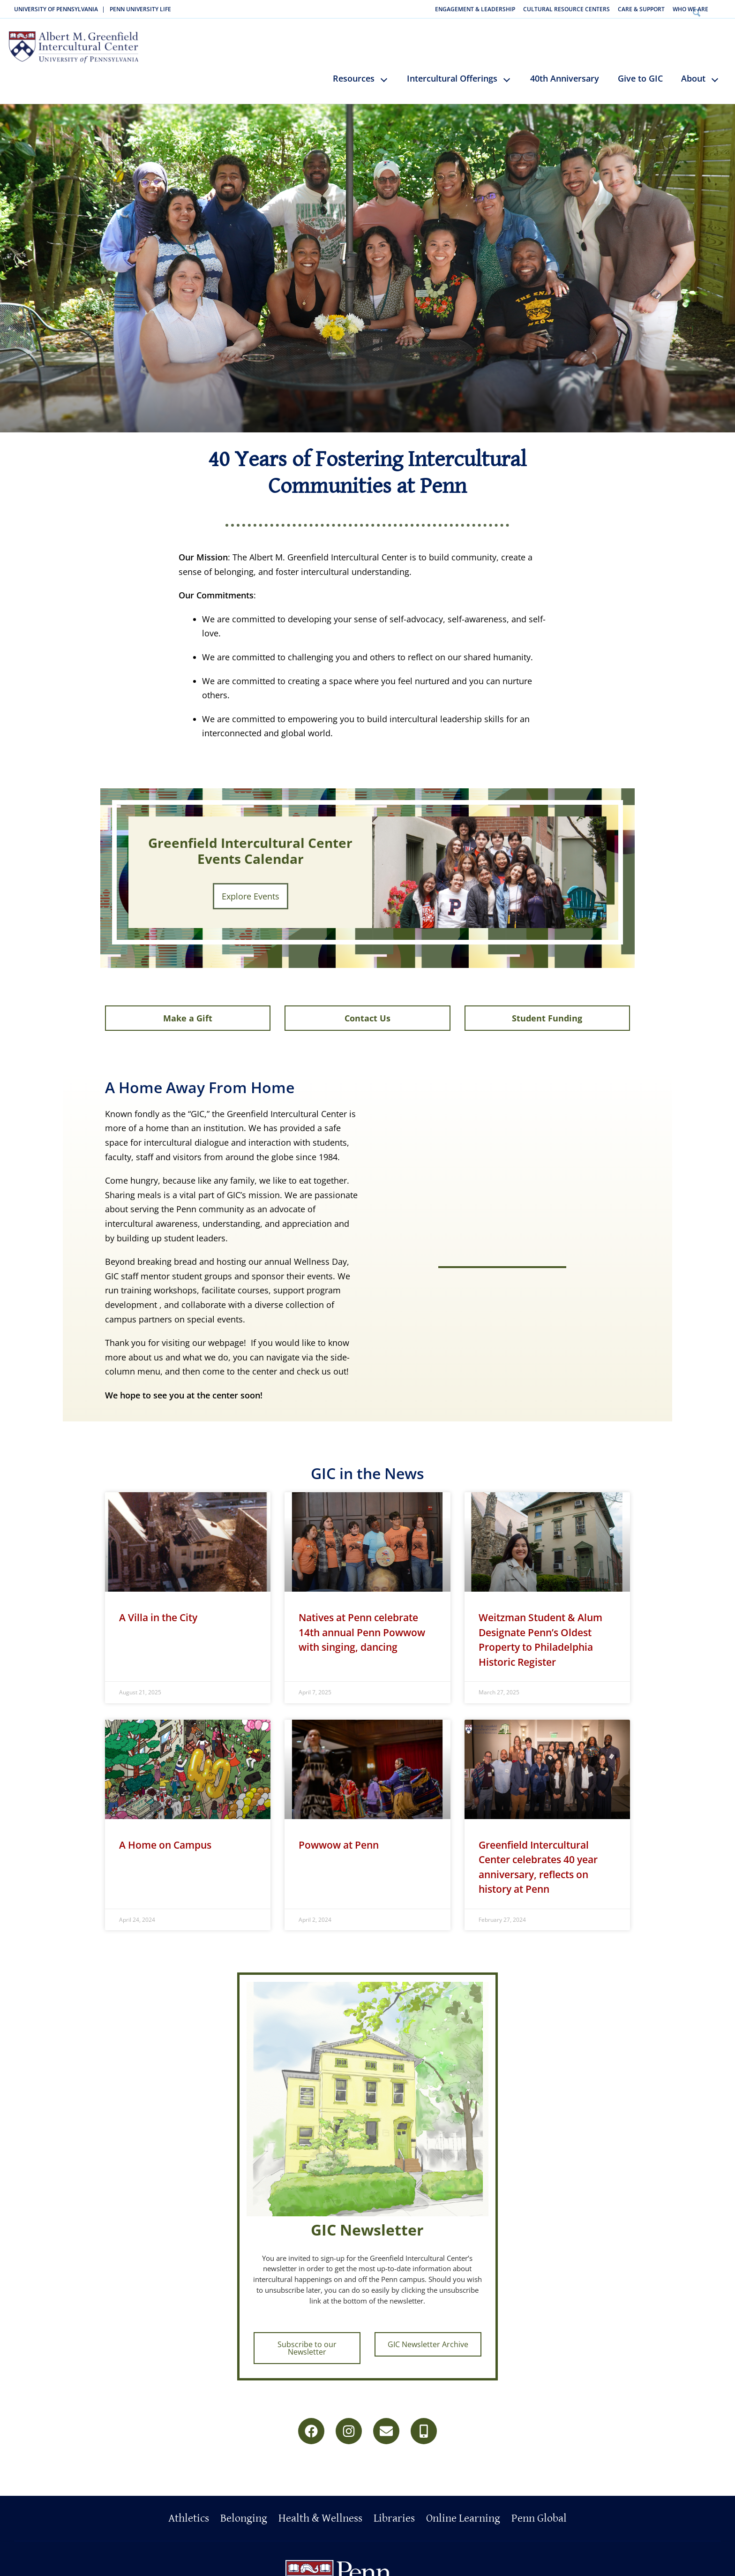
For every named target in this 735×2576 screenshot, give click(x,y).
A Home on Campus (165, 1842)
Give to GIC (640, 66)
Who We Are (690, 9)
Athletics (188, 2509)
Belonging (243, 2509)
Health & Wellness (320, 2509)
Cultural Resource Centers (566, 9)
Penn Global (539, 2509)
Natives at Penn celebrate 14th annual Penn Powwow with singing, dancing (362, 1630)
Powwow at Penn (339, 1842)
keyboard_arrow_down (388, 74)
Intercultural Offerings (452, 66)
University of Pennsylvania (56, 9)
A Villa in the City (158, 1615)
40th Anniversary (564, 66)
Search (722, 9)
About (693, 66)
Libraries (394, 2509)
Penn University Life (140, 9)
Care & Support (641, 9)
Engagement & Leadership (475, 9)
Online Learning (463, 2509)
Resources (354, 66)
